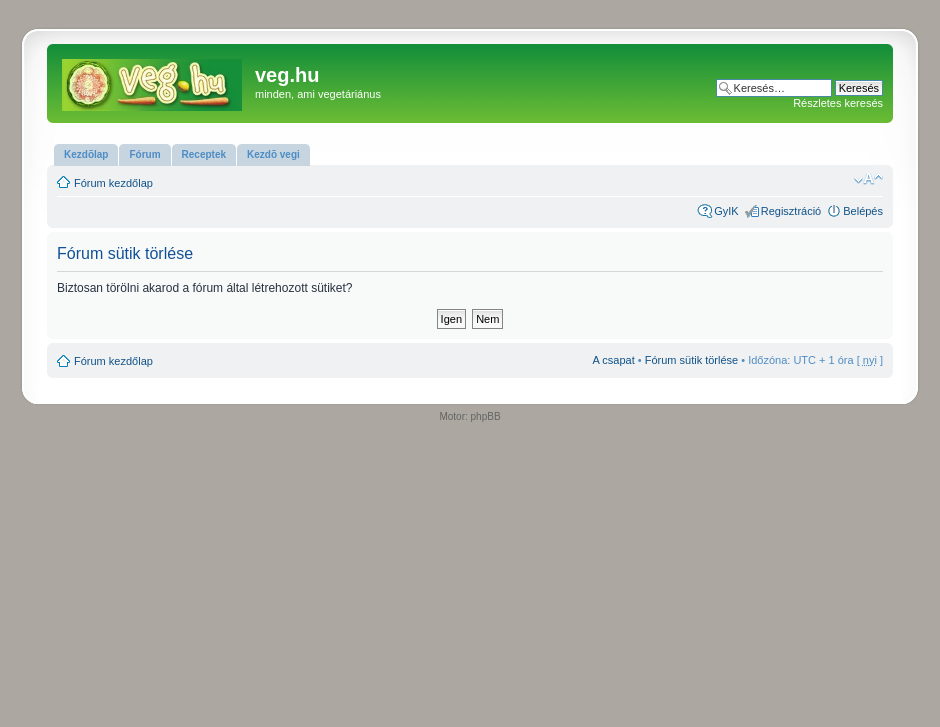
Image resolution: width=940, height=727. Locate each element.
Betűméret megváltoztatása (868, 179)
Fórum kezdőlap (113, 183)
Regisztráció (791, 211)
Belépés (863, 211)
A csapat (614, 360)
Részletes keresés (838, 103)
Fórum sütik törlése (692, 360)
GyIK (726, 211)
